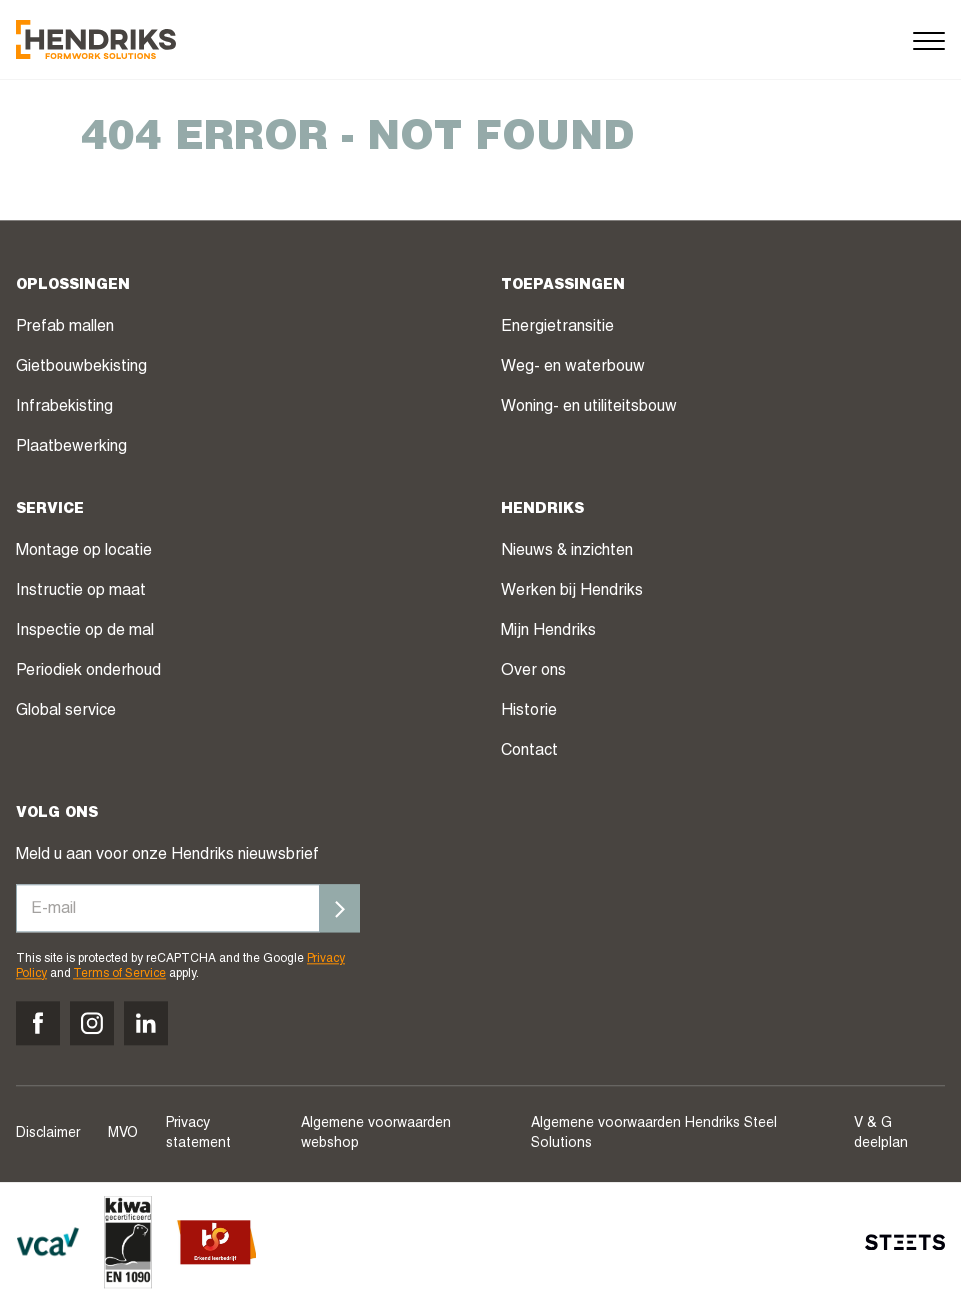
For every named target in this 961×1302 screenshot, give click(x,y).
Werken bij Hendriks (572, 593)
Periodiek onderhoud (88, 673)
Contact (529, 753)
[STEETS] (905, 1242)
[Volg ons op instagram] (92, 1023)
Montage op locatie (84, 553)
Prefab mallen (65, 329)
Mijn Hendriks (548, 633)
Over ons (533, 673)
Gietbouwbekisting (81, 369)
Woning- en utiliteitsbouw (589, 409)
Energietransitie (557, 329)
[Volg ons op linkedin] (146, 1023)
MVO (123, 1134)
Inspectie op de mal (85, 633)
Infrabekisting (64, 409)
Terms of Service (119, 974)
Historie (529, 713)
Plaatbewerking (71, 449)
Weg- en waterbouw (573, 369)
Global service (66, 713)
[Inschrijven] (340, 909)
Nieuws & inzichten (567, 553)
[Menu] (929, 39)
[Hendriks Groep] (96, 39)
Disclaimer (48, 1134)
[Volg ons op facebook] (38, 1023)
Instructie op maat (81, 593)
